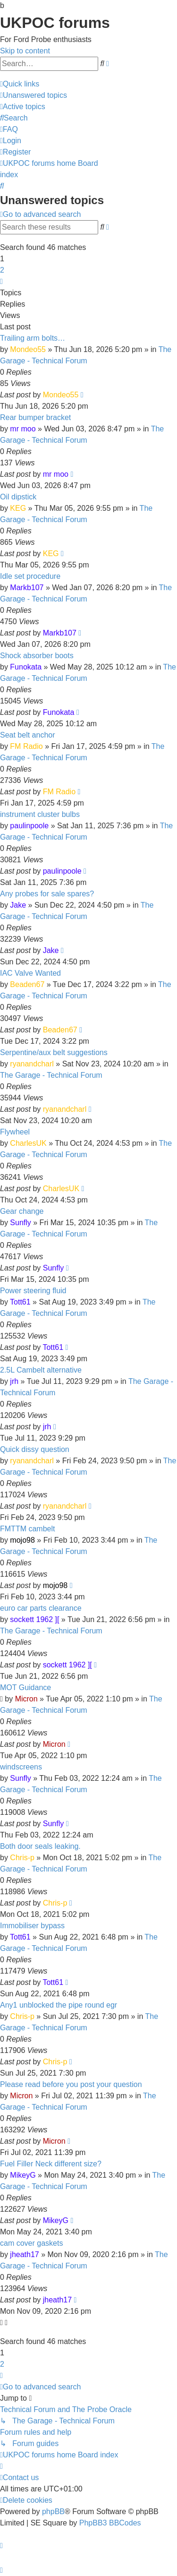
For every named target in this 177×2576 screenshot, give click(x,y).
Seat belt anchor (27, 735)
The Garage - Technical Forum (51, 1075)
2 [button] (2, 270)
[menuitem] (33, 95)
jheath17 (24, 2254)
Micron (26, 1699)
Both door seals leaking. (40, 1846)
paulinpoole (29, 826)
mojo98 (22, 1540)
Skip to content (25, 51)
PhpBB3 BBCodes (110, 2523)
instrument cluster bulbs (40, 814)
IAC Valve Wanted (30, 973)
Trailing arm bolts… (32, 338)
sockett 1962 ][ (34, 1619)
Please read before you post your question (71, 2084)
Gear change (22, 1211)
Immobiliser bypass (32, 1926)
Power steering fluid (33, 1291)
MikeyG (22, 2175)
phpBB (53, 2511)
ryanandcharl (32, 1064)
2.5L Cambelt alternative (41, 1370)
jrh (14, 1381)
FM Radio (26, 746)
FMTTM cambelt (27, 1529)
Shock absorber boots (37, 656)
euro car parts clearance (41, 1608)
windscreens (21, 1767)
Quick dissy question (34, 1449)
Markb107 (26, 588)
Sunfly (20, 1223)
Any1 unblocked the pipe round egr (58, 2005)
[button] (1, 281)
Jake (18, 905)
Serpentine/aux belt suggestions (54, 1052)
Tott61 (20, 1302)
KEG (18, 508)
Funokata (26, 667)
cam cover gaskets (31, 2243)
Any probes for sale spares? (47, 894)
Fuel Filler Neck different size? (50, 2164)
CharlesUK (28, 1143)
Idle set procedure (30, 576)
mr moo (22, 429)
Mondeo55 (28, 349)
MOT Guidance (25, 1687)
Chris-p (22, 1858)
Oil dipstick (18, 497)
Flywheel (15, 1132)
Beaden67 (27, 984)
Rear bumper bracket (35, 417)
